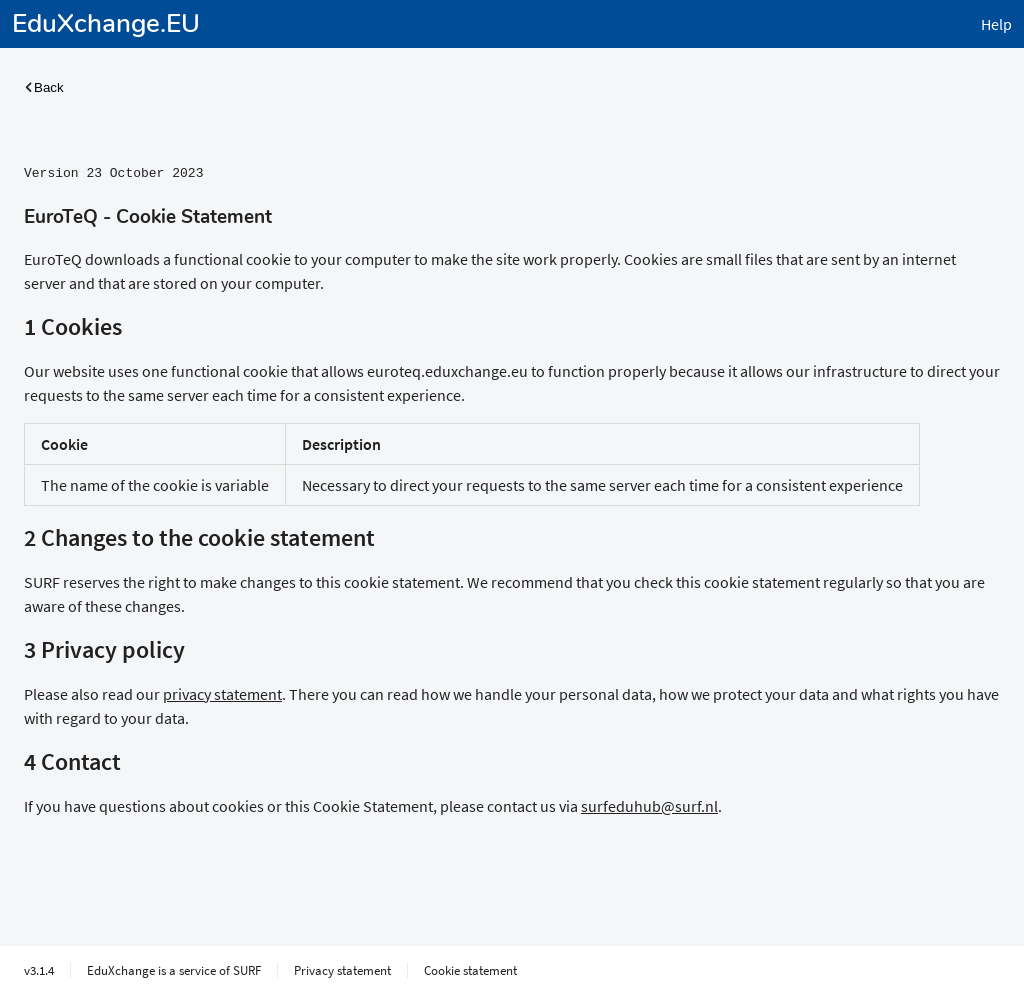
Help (996, 24)
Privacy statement (342, 968)
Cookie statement (470, 968)
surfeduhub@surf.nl (649, 804)
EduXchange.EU (106, 23)
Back (44, 87)
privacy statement (222, 692)
